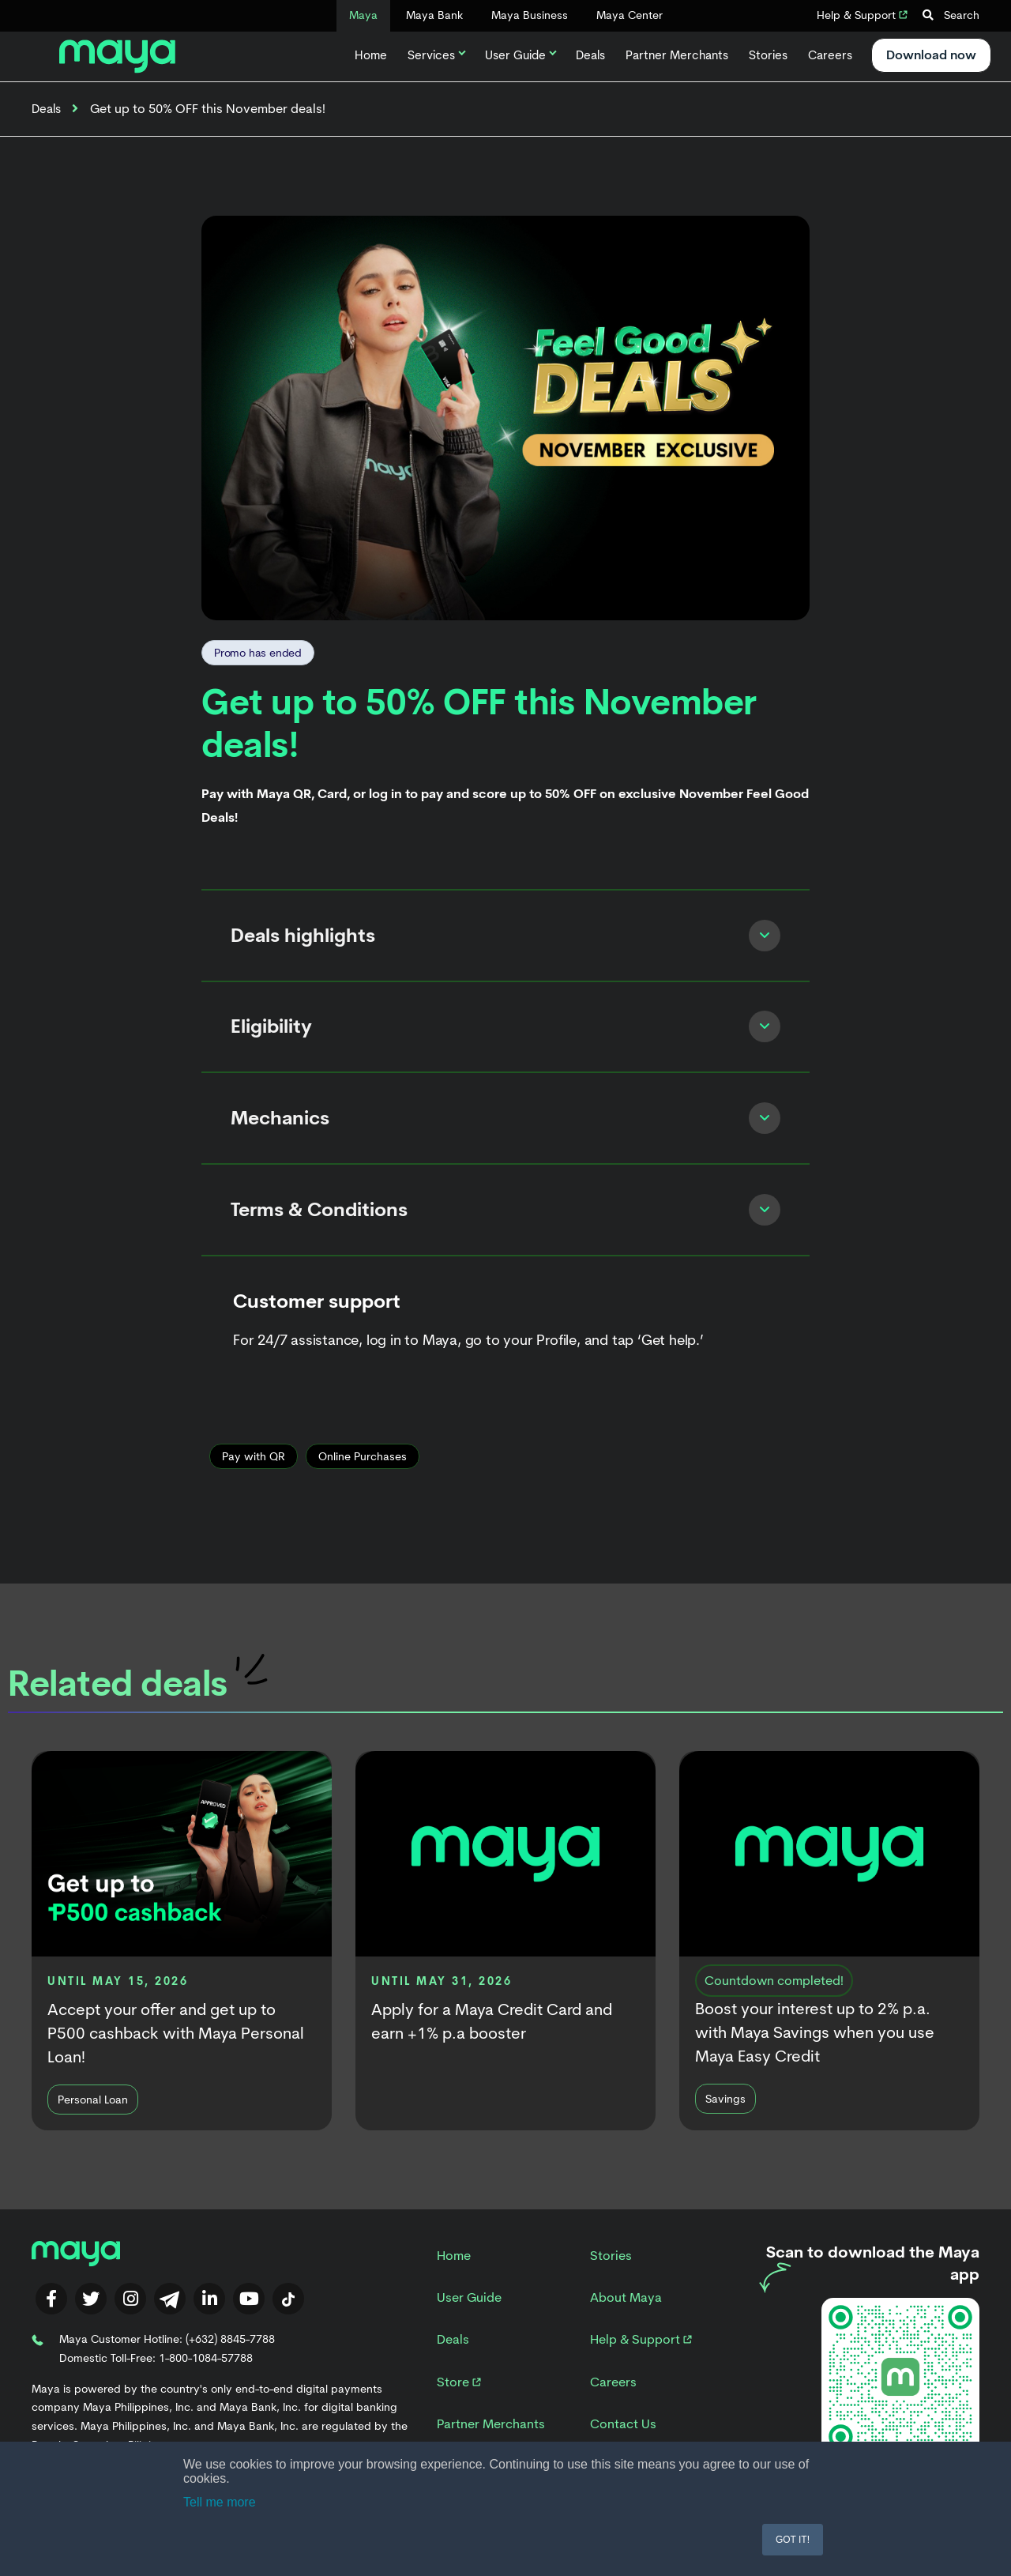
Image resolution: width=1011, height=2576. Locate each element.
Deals (590, 55)
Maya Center (629, 15)
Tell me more (219, 2502)
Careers (830, 55)
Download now (931, 55)
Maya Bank (434, 15)
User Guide (520, 55)
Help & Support (862, 15)
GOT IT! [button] (793, 2539)
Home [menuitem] (454, 2275)
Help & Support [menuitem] (641, 2360)
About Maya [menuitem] (626, 2318)
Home (371, 55)
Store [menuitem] (459, 2401)
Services (436, 55)
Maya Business (529, 15)
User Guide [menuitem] (469, 2318)
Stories (768, 55)
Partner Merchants (677, 55)
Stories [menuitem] (611, 2275)
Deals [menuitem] (453, 2360)
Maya (363, 15)
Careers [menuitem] (613, 2401)
